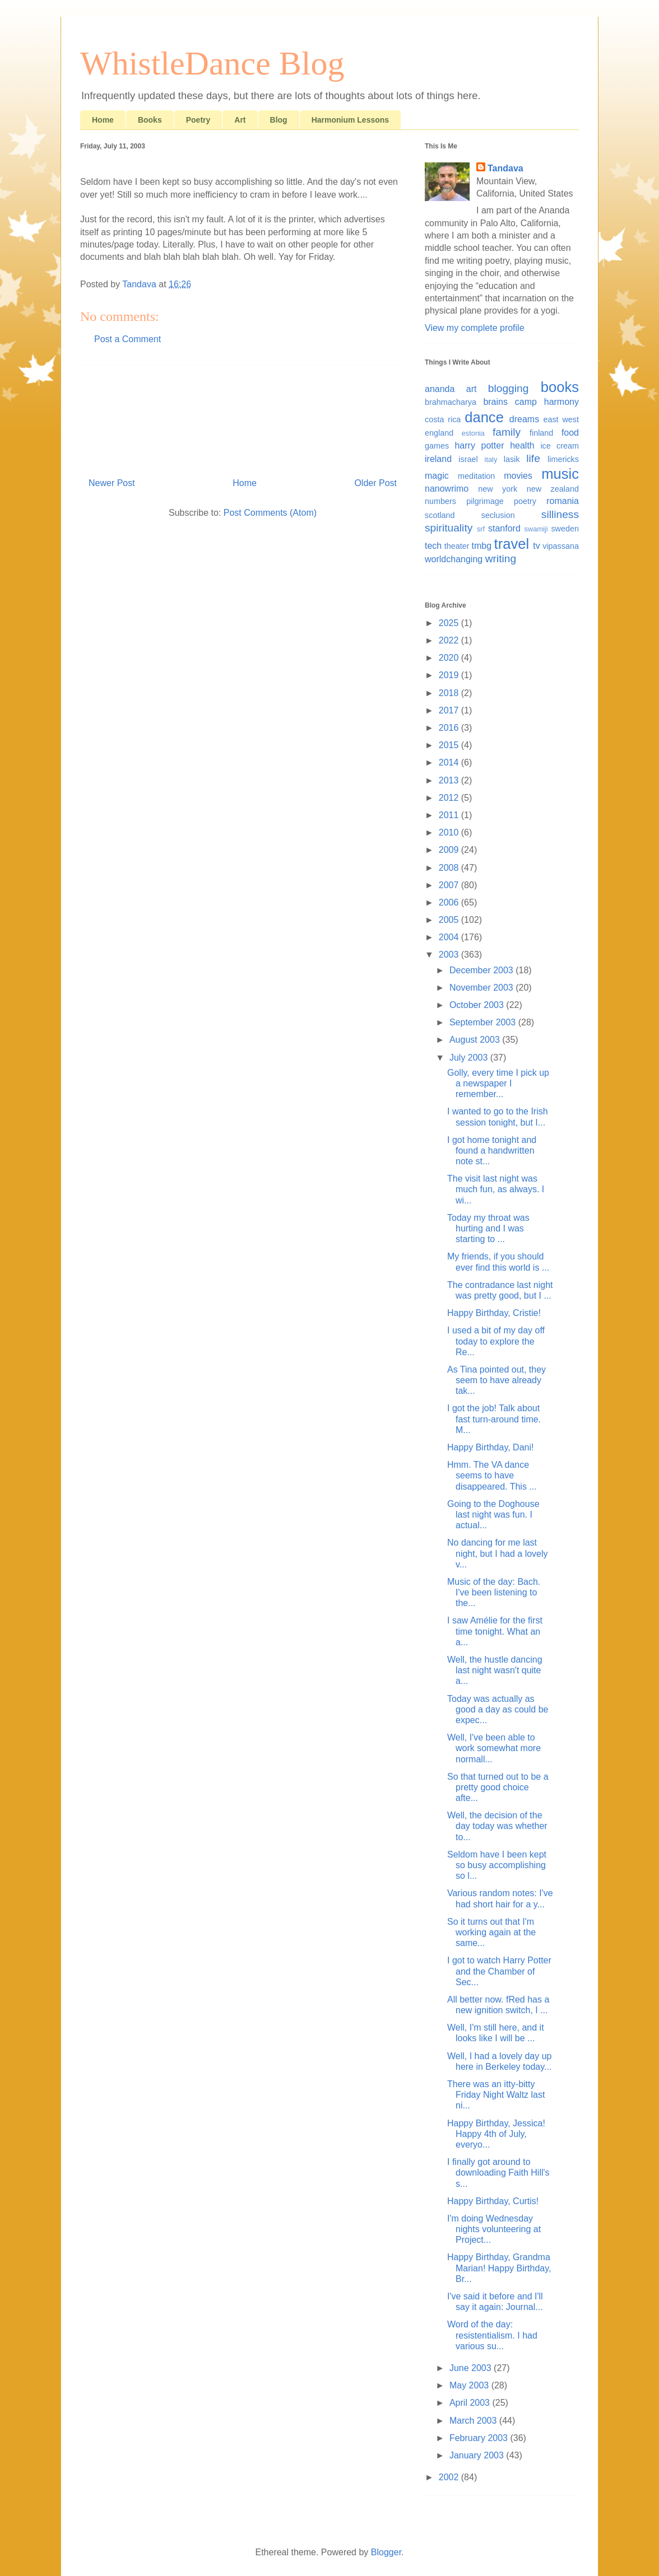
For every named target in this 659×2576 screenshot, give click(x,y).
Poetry (198, 119)
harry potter (479, 445)
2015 (450, 745)
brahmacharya (450, 402)
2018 (450, 693)
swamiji (536, 529)
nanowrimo (446, 488)
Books (150, 119)
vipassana (560, 546)
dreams (524, 419)
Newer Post (112, 483)
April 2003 (471, 2402)
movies (518, 475)
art (471, 389)
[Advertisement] (243, 417)
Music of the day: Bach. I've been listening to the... (493, 1592)
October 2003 (477, 1005)
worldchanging (453, 559)
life (533, 458)
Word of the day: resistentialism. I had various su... (492, 2335)
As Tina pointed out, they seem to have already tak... (496, 1380)
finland (541, 432)
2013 (450, 780)
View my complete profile (475, 328)
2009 (450, 850)
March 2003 (474, 2420)
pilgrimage (484, 501)
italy (491, 459)
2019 (450, 675)
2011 (450, 815)
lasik (512, 459)
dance (484, 417)
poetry (525, 501)
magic (437, 475)
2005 (450, 920)
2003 (450, 954)
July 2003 (469, 1057)
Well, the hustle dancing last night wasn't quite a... (494, 1670)
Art (239, 119)
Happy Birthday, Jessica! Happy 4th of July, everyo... (496, 2133)
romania (562, 501)
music (560, 474)
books (560, 387)
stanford (504, 528)
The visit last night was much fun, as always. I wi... (495, 1189)
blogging (508, 388)
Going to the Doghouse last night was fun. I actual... (493, 1514)
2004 (450, 937)
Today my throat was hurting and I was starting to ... (488, 1228)
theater (457, 546)
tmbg (482, 545)
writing (500, 558)
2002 (450, 2477)
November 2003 (482, 987)
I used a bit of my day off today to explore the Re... (496, 1341)
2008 (450, 867)
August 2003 (475, 1039)
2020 (450, 657)
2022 (450, 640)
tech (433, 545)
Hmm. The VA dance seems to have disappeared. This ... (492, 1475)
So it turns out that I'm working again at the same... (491, 1932)
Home (103, 119)
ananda (439, 389)
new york (497, 488)
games (437, 445)
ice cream (559, 445)
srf (481, 529)
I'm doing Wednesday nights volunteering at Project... (494, 2229)
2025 (450, 623)
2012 (450, 797)
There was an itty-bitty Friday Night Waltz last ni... (496, 2094)
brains (495, 402)
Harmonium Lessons (350, 119)
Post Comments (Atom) (270, 512)
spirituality (448, 528)
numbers (440, 501)
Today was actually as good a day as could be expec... (497, 1709)
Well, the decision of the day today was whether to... (497, 1825)
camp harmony (547, 402)
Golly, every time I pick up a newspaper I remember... (498, 1083)
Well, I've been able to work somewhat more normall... (494, 1748)
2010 (450, 832)
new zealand (553, 488)
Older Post (375, 483)
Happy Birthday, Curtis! (493, 2201)
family (507, 432)
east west (561, 419)
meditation (476, 476)
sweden (565, 528)
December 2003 (482, 970)
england (439, 432)
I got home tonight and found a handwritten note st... (491, 1150)
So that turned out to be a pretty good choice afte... (498, 1787)
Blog (278, 119)
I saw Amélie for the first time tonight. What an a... (494, 1631)
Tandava (505, 168)
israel (467, 459)
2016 (450, 727)
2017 (450, 710)
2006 (450, 902)
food (570, 432)
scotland (440, 515)
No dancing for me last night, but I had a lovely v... (497, 1553)
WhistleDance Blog (212, 63)
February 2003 (480, 2438)
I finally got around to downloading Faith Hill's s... (498, 2172)
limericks (563, 459)
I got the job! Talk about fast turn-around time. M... (494, 1418)
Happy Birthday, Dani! (490, 1447)
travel (512, 544)
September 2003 (483, 1022)
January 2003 (477, 2455)
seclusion (498, 515)
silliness (560, 514)
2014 (450, 762)
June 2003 (471, 2368)
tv (536, 545)
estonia (473, 433)
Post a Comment (127, 339)
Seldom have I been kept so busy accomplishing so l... (496, 1865)
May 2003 (470, 2385)
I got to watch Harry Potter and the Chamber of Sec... (499, 1971)
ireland (438, 459)
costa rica (443, 419)
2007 (450, 885)
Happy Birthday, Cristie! (494, 1313)
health (522, 445)
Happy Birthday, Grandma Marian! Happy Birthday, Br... (499, 2267)
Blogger (386, 2552)
